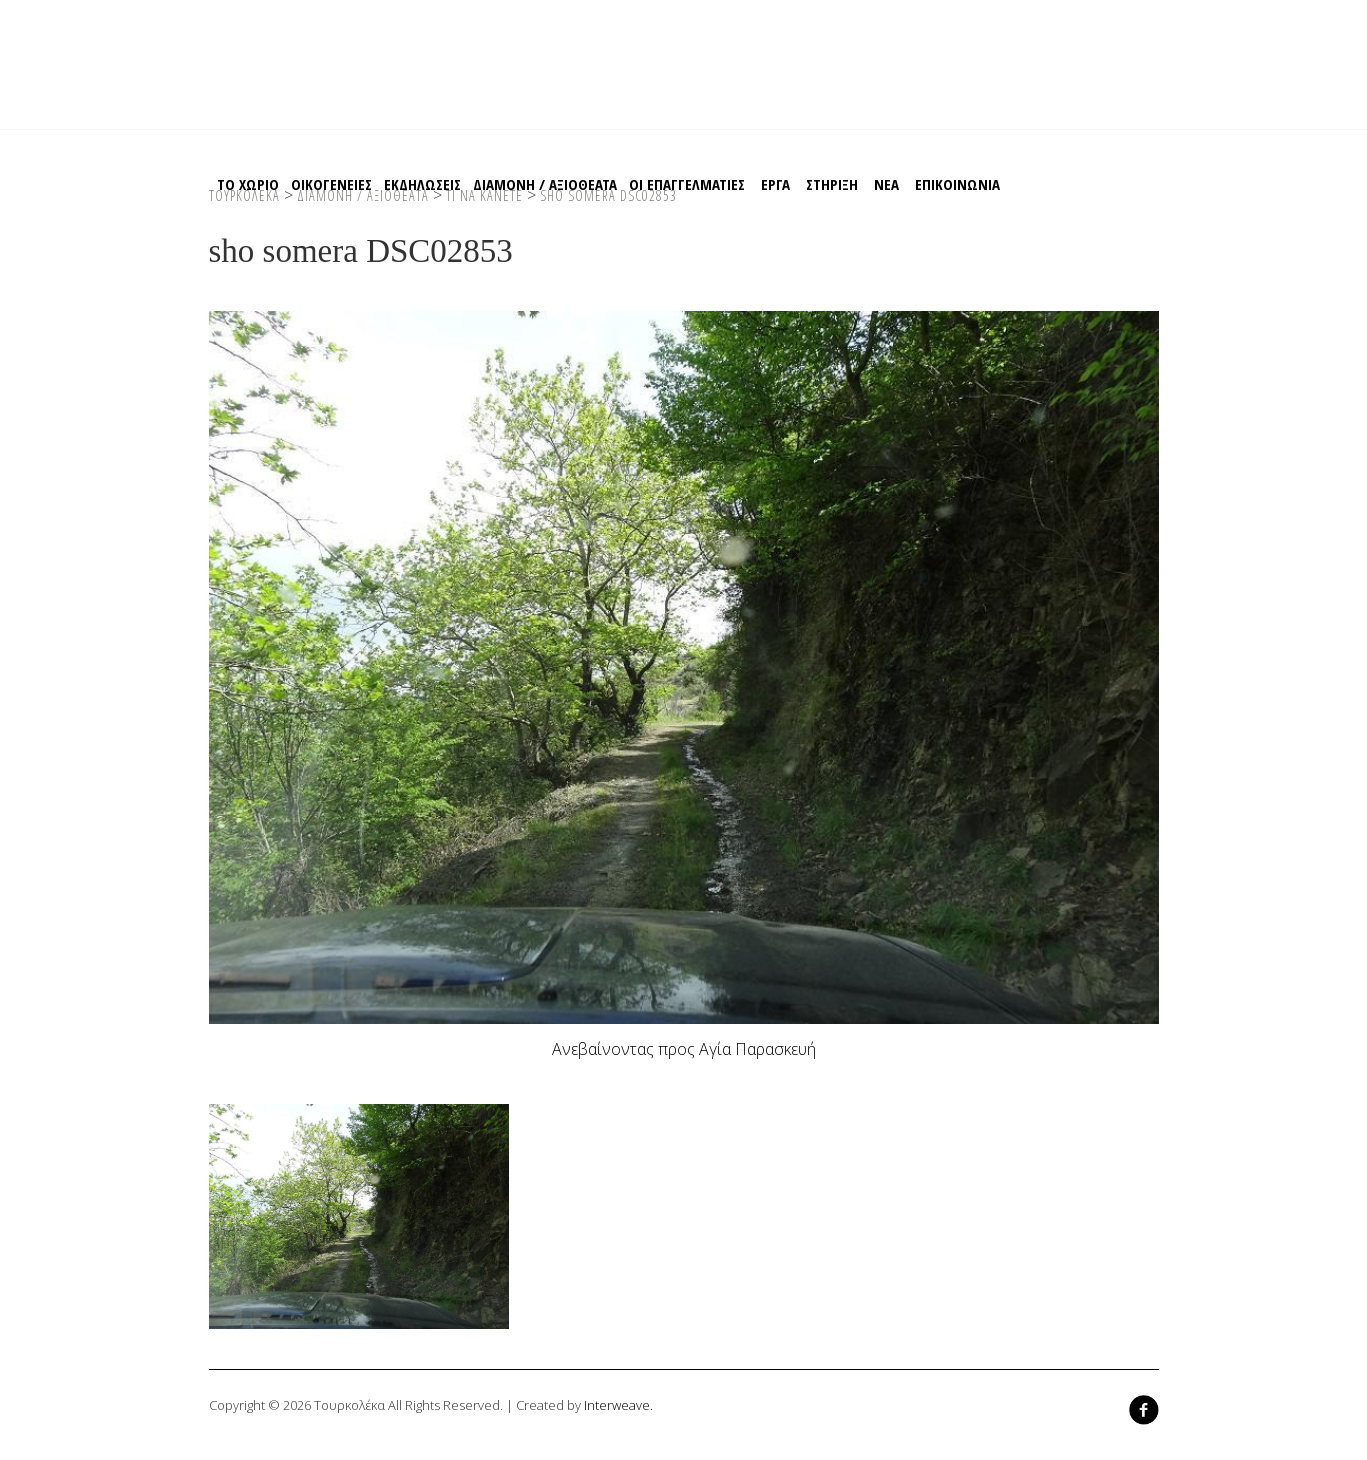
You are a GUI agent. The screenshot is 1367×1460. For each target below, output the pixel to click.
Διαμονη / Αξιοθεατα (545, 184)
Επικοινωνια (957, 184)
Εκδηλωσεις (422, 184)
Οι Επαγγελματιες (687, 184)
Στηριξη (832, 184)
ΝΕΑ (886, 184)
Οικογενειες (331, 184)
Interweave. (618, 1405)
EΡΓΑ (775, 184)
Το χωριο (248, 184)
